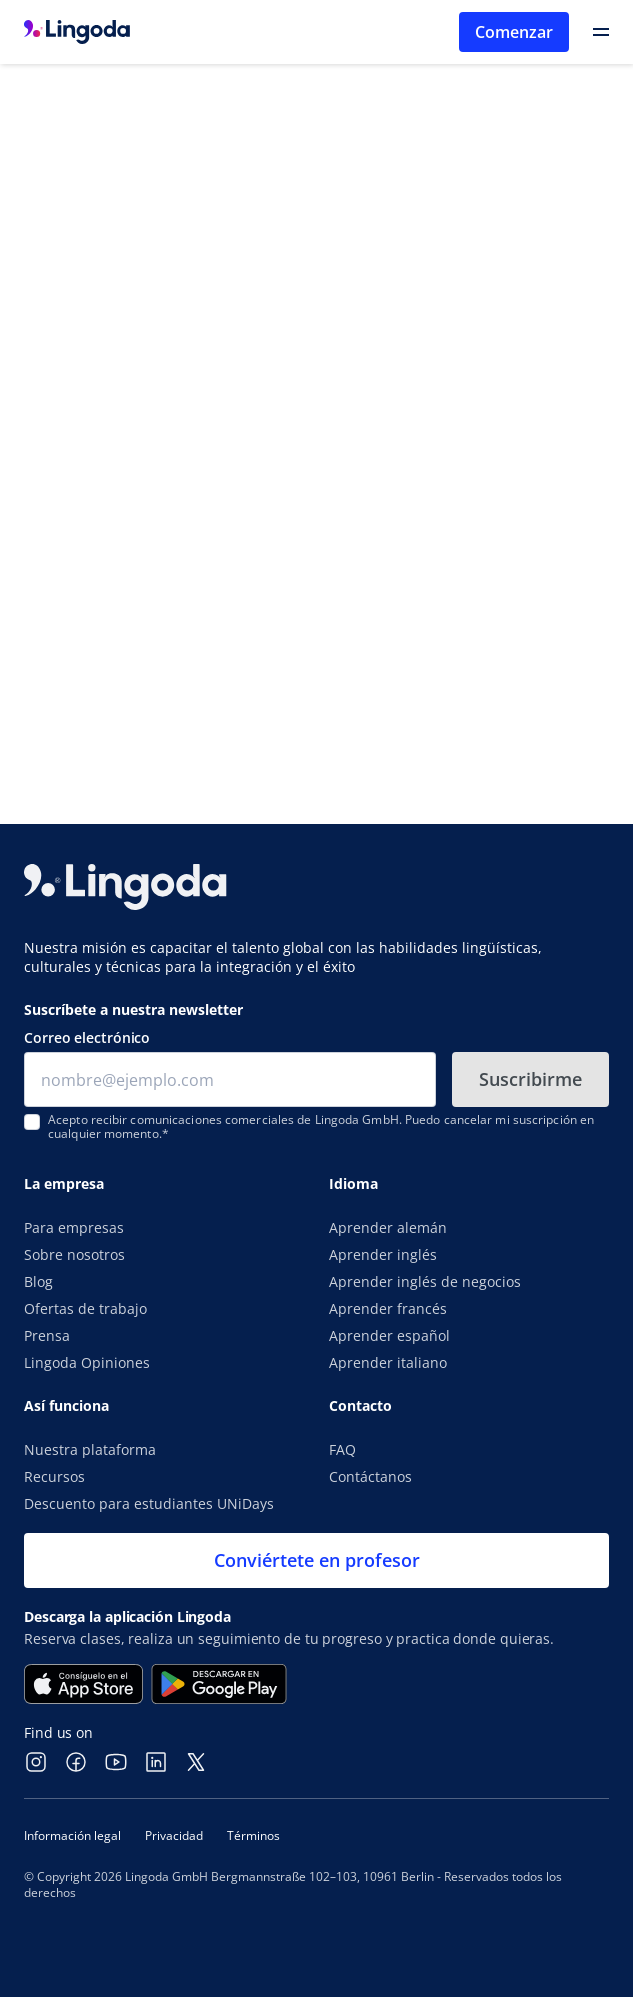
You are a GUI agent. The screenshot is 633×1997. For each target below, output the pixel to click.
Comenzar (514, 32)
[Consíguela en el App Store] (83, 1684)
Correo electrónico (87, 1037)
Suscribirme (530, 1079)
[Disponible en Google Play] (219, 1684)
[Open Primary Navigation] (601, 32)
